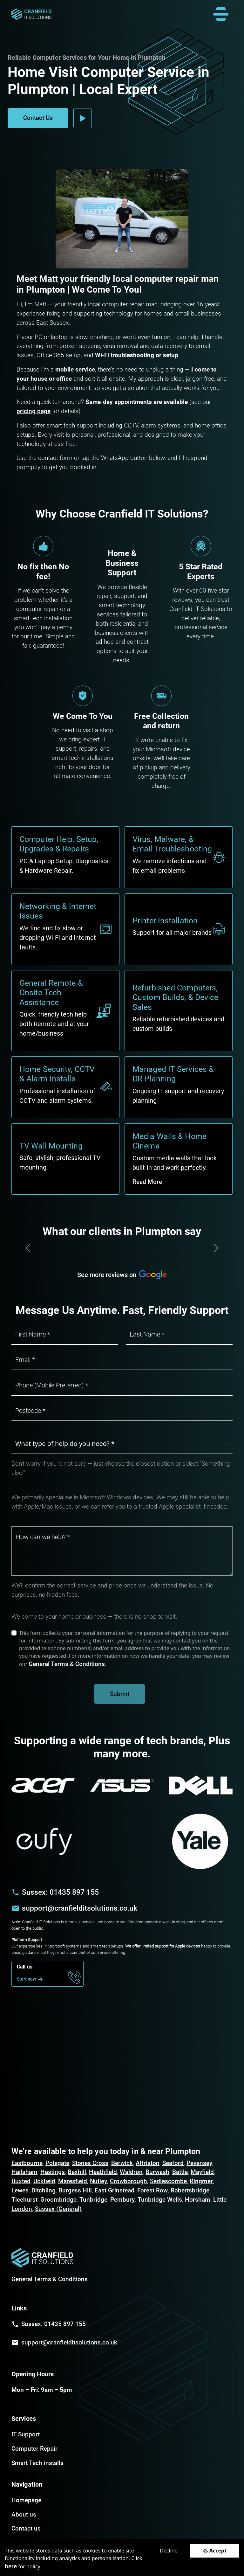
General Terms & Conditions (67, 1664)
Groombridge (58, 2199)
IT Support (25, 2434)
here (11, 2566)
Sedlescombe (168, 2181)
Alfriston (147, 2163)
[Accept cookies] (214, 2551)
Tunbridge (93, 2199)
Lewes (20, 2190)
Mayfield (202, 2172)
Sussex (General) (58, 2208)
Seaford (173, 2163)
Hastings (52, 2172)
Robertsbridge (190, 2190)
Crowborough (128, 2181)
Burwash (157, 2172)
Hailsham (24, 2172)
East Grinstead (114, 2190)
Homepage (26, 2500)
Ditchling (43, 2190)
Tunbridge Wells (160, 2199)
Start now (31, 1979)
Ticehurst (24, 2199)
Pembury (122, 2199)
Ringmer (201, 2181)
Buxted (20, 2181)
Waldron (131, 2172)
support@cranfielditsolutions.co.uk (79, 1908)
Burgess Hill (75, 2190)
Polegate (57, 2163)
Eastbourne (27, 2163)
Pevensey (199, 2163)
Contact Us (38, 118)
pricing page (34, 411)
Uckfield (44, 2181)
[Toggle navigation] (221, 14)
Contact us (26, 2528)
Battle (180, 2172)
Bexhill (77, 2172)
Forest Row (152, 2190)
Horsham (197, 2199)
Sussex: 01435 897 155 (60, 1892)
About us (23, 2514)
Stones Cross (90, 2163)
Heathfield (103, 2172)
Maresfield (72, 2181)
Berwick (122, 2163)
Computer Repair (34, 2448)
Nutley (98, 2181)
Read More (147, 1181)
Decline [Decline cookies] (169, 2550)
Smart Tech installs (37, 2463)
